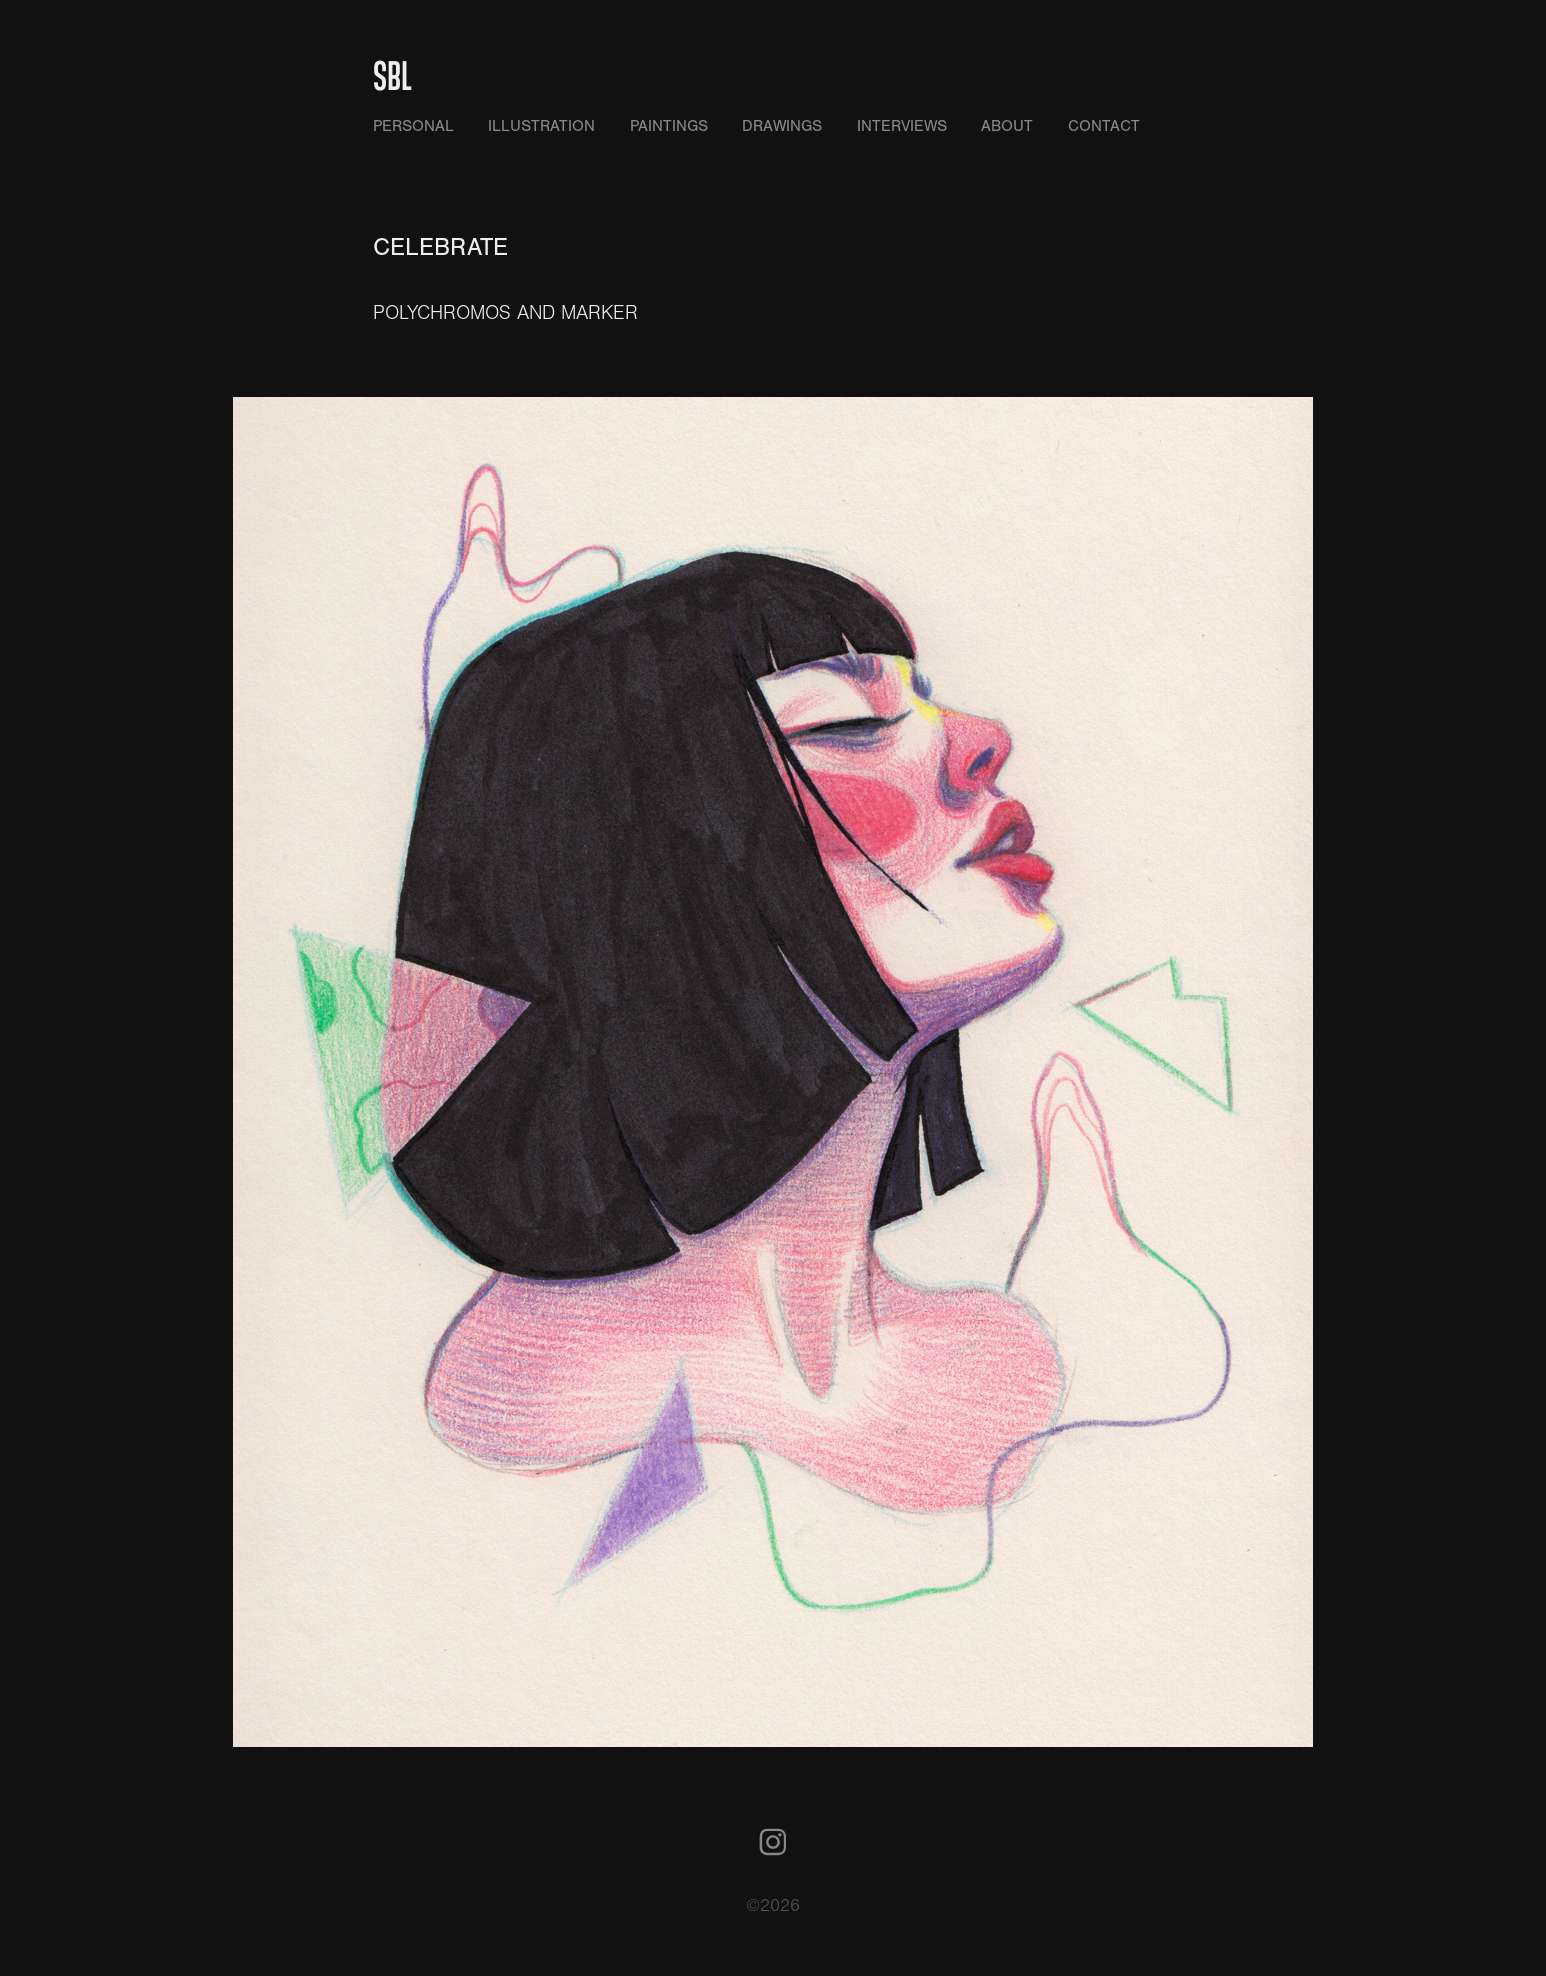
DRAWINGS (782, 126)
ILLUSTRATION (541, 126)
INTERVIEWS (902, 126)
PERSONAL (413, 126)
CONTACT (1104, 126)
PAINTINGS (669, 126)
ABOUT (1007, 126)
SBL (392, 74)
